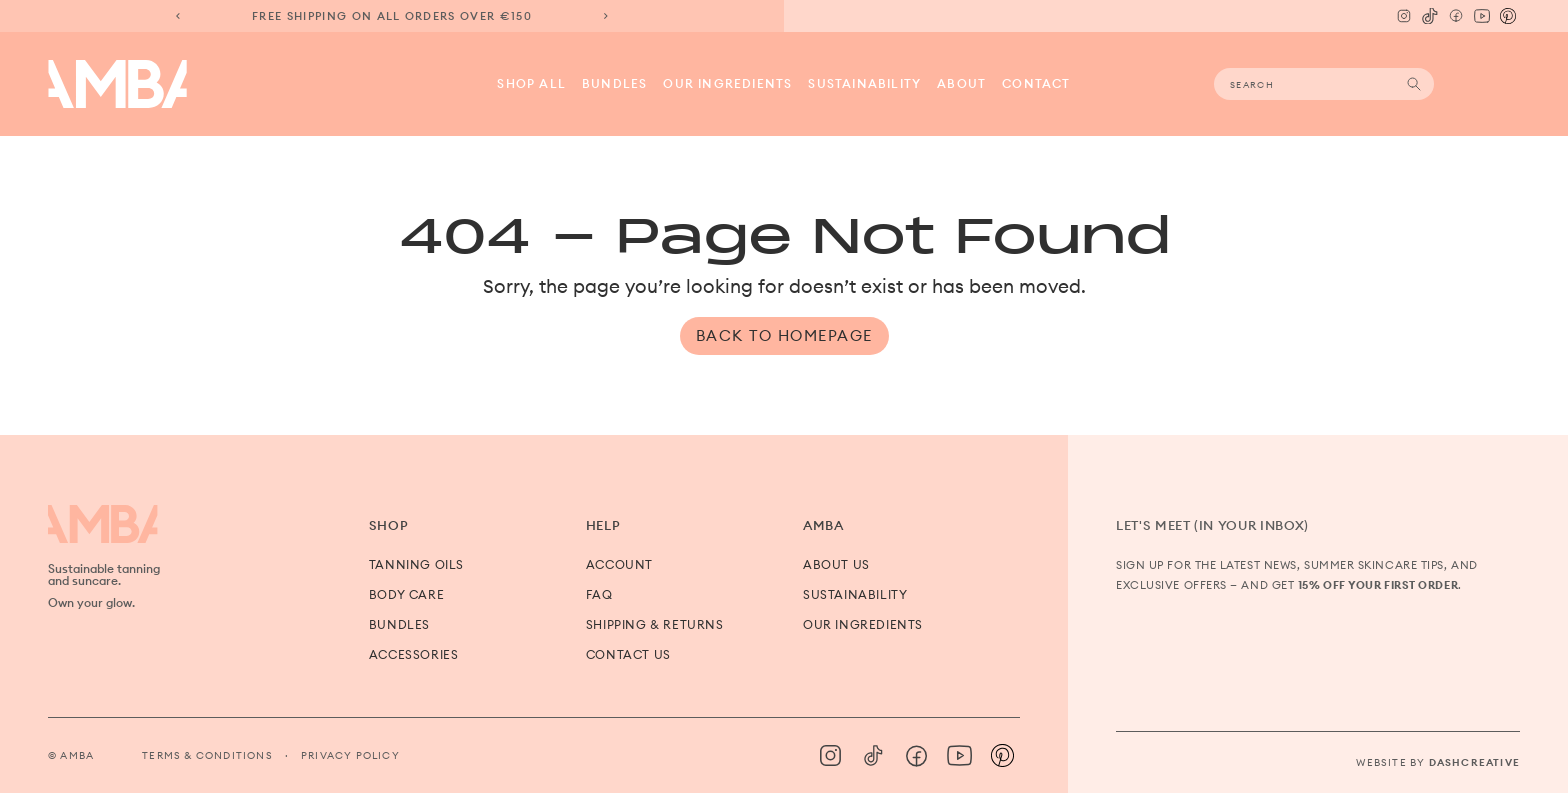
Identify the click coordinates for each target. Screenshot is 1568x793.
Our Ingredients (727, 83)
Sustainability (864, 83)
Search (1414, 84)
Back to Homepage (784, 335)
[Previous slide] (178, 16)
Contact (1036, 83)
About (961, 83)
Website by (1438, 762)
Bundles (614, 83)
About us (836, 564)
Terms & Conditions (207, 755)
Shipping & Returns (655, 624)
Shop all (531, 83)
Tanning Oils (416, 564)
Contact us (628, 654)
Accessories (414, 654)
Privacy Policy (350, 755)
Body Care (406, 594)
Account (619, 564)
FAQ (599, 594)
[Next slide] (606, 16)
